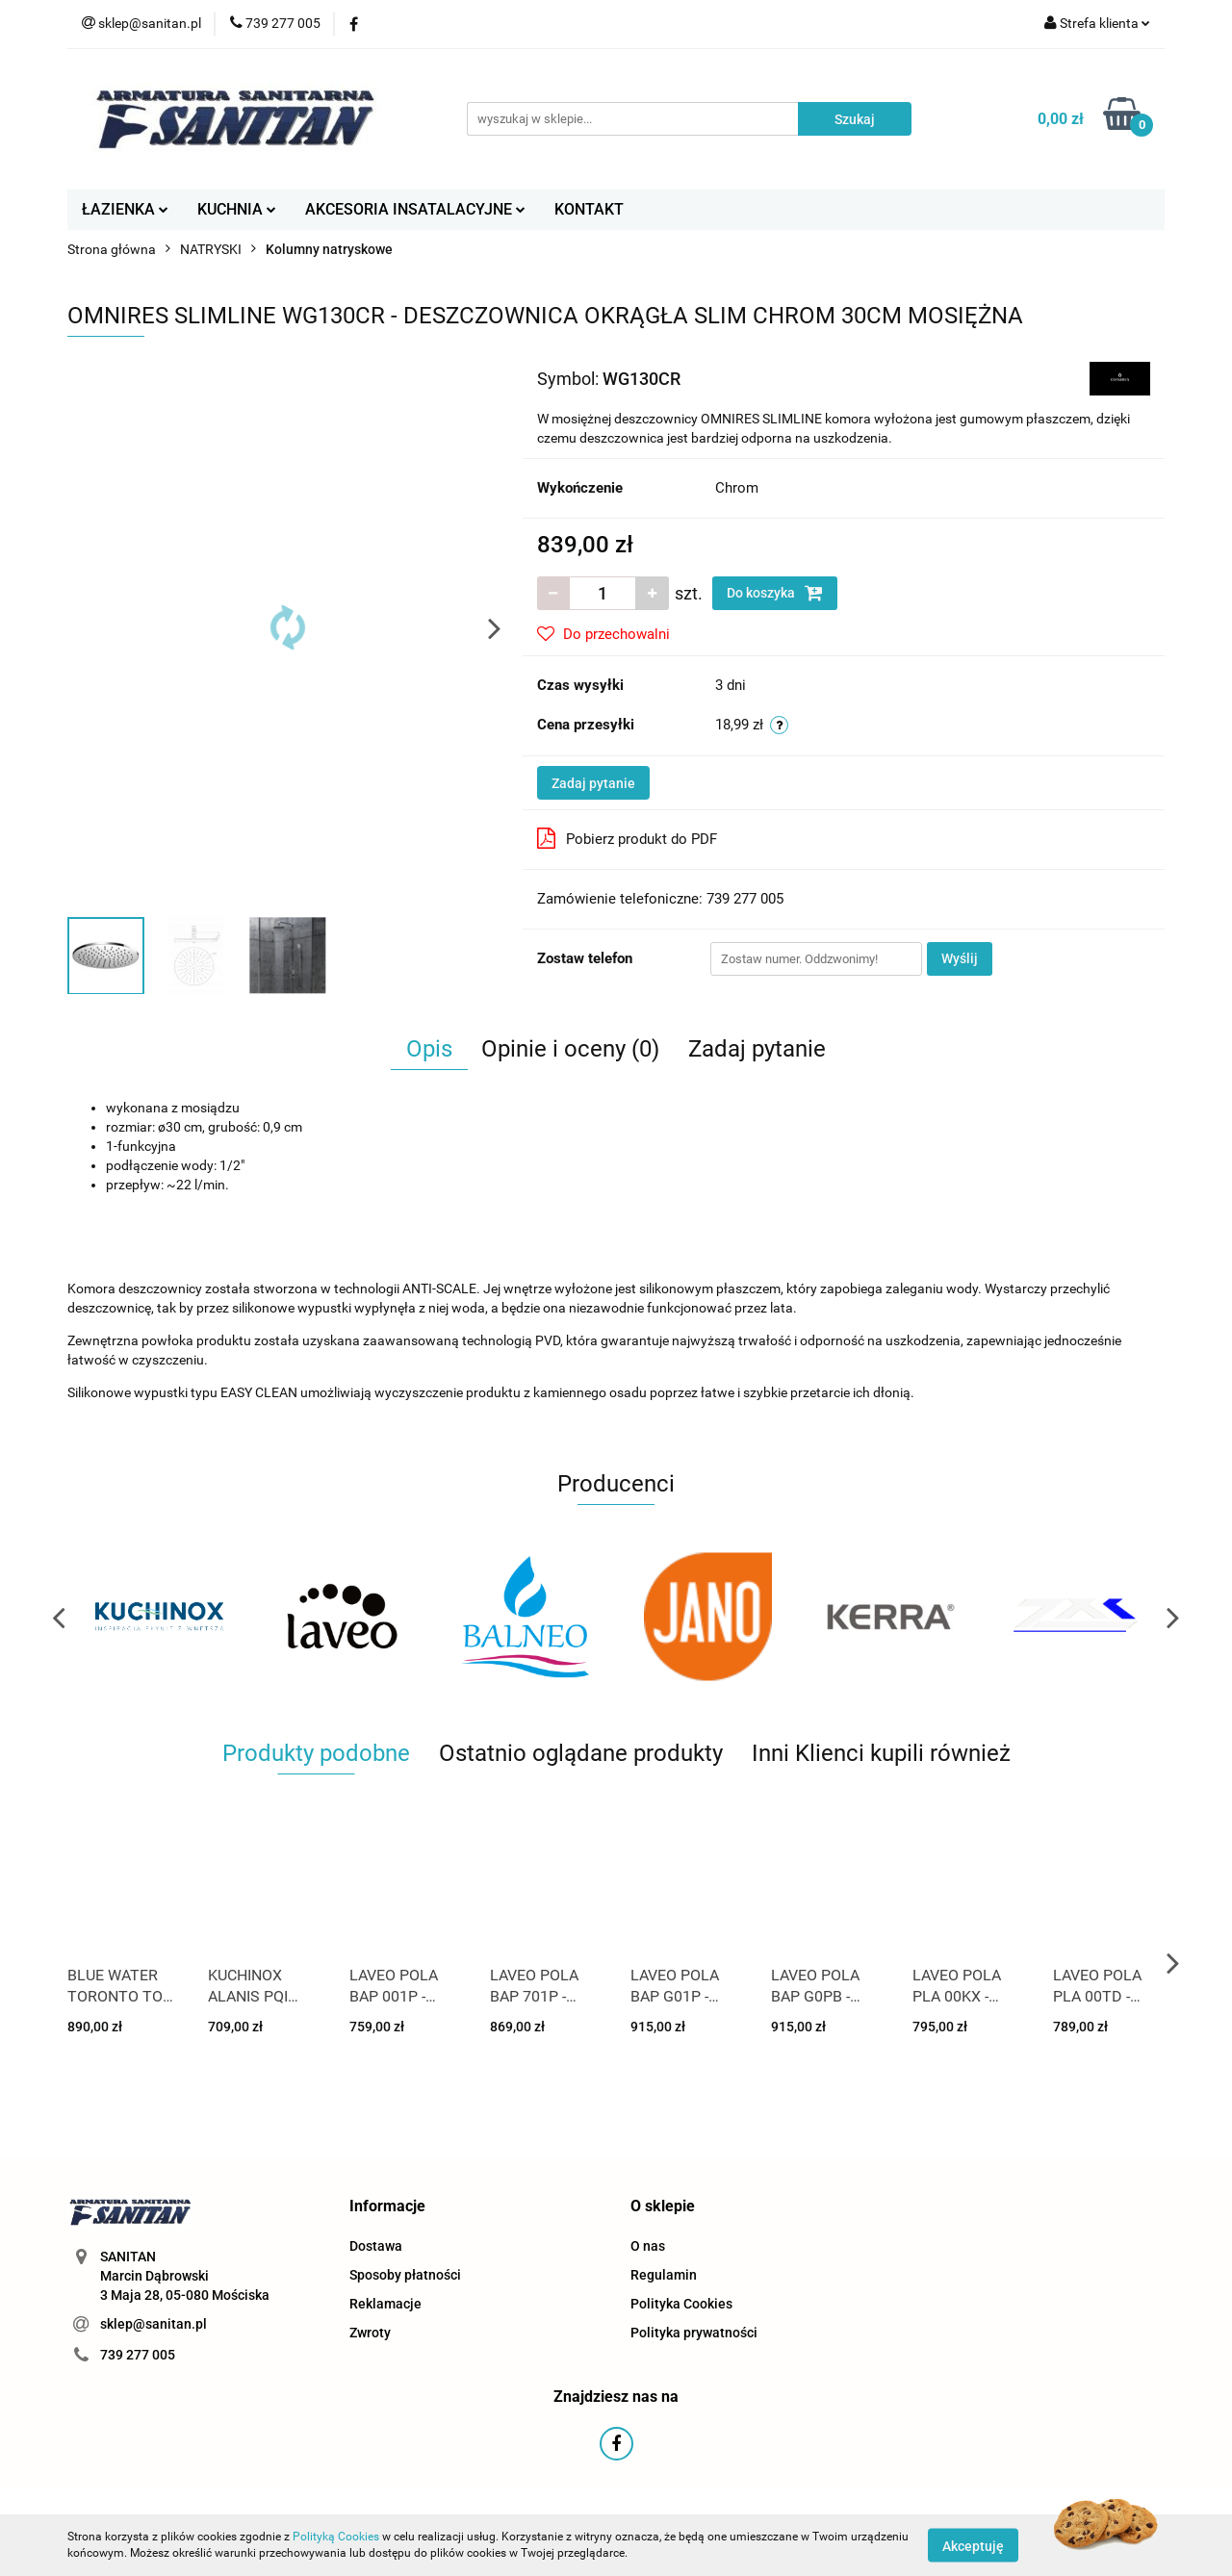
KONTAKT (589, 209)
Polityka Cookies (681, 2303)
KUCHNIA (236, 209)
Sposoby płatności (405, 2275)
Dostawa (375, 2246)
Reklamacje (385, 2303)
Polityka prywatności (693, 2332)
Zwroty (370, 2332)
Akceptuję (973, 2545)
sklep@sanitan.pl (153, 2324)
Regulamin (663, 2275)
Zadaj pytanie (593, 783)
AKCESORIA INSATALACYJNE (415, 209)
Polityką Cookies (336, 2536)
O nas (647, 2246)
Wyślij (959, 958)
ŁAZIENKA (125, 209)
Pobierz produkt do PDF (627, 838)
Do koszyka (775, 592)
